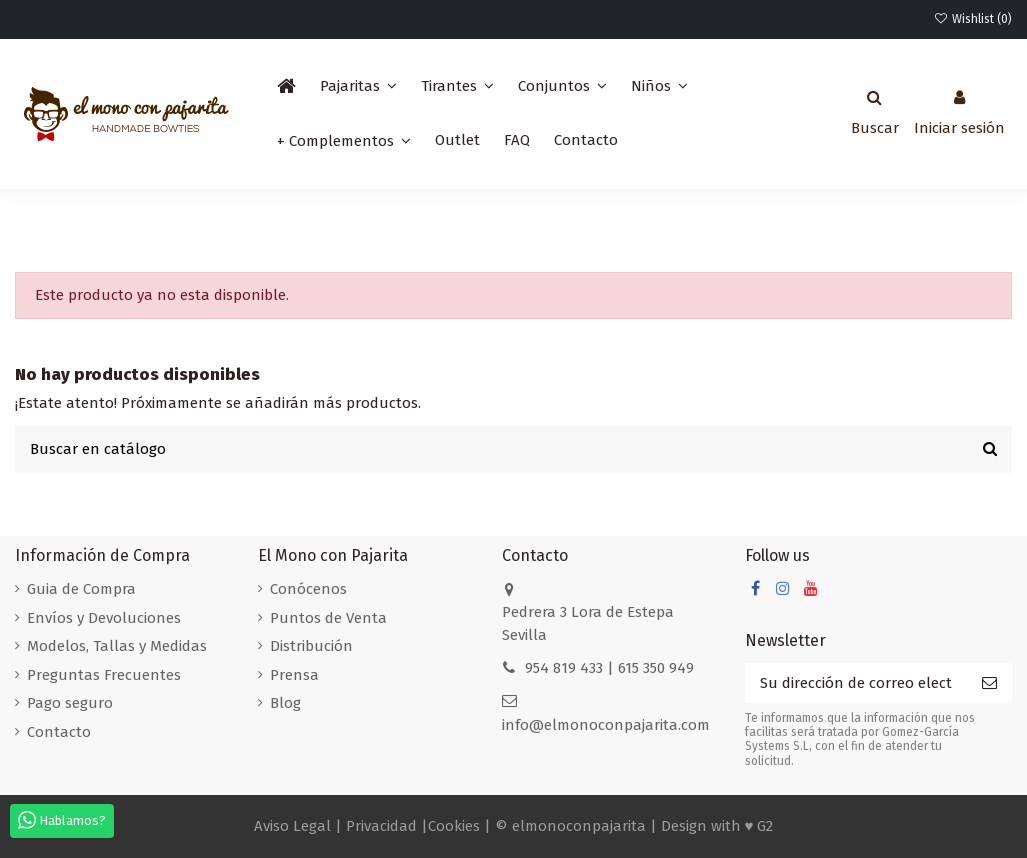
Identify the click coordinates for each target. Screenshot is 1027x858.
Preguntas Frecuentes (104, 675)
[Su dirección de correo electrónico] (856, 683)
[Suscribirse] (989, 683)
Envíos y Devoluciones (104, 618)
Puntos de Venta (328, 618)
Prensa (294, 675)
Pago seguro (70, 703)
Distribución (311, 646)
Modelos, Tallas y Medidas (117, 646)
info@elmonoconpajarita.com (606, 725)
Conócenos (308, 589)
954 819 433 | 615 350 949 (609, 668)
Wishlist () (973, 19)
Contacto (59, 732)
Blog (285, 703)
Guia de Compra (81, 589)
